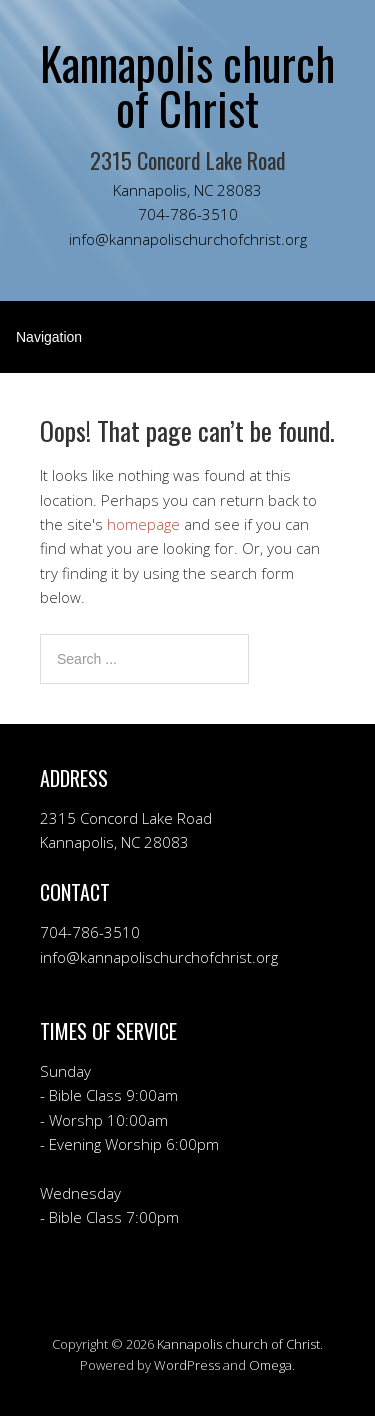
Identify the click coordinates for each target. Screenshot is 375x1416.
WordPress (187, 1365)
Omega (270, 1365)
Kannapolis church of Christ (238, 1344)
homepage (143, 524)
